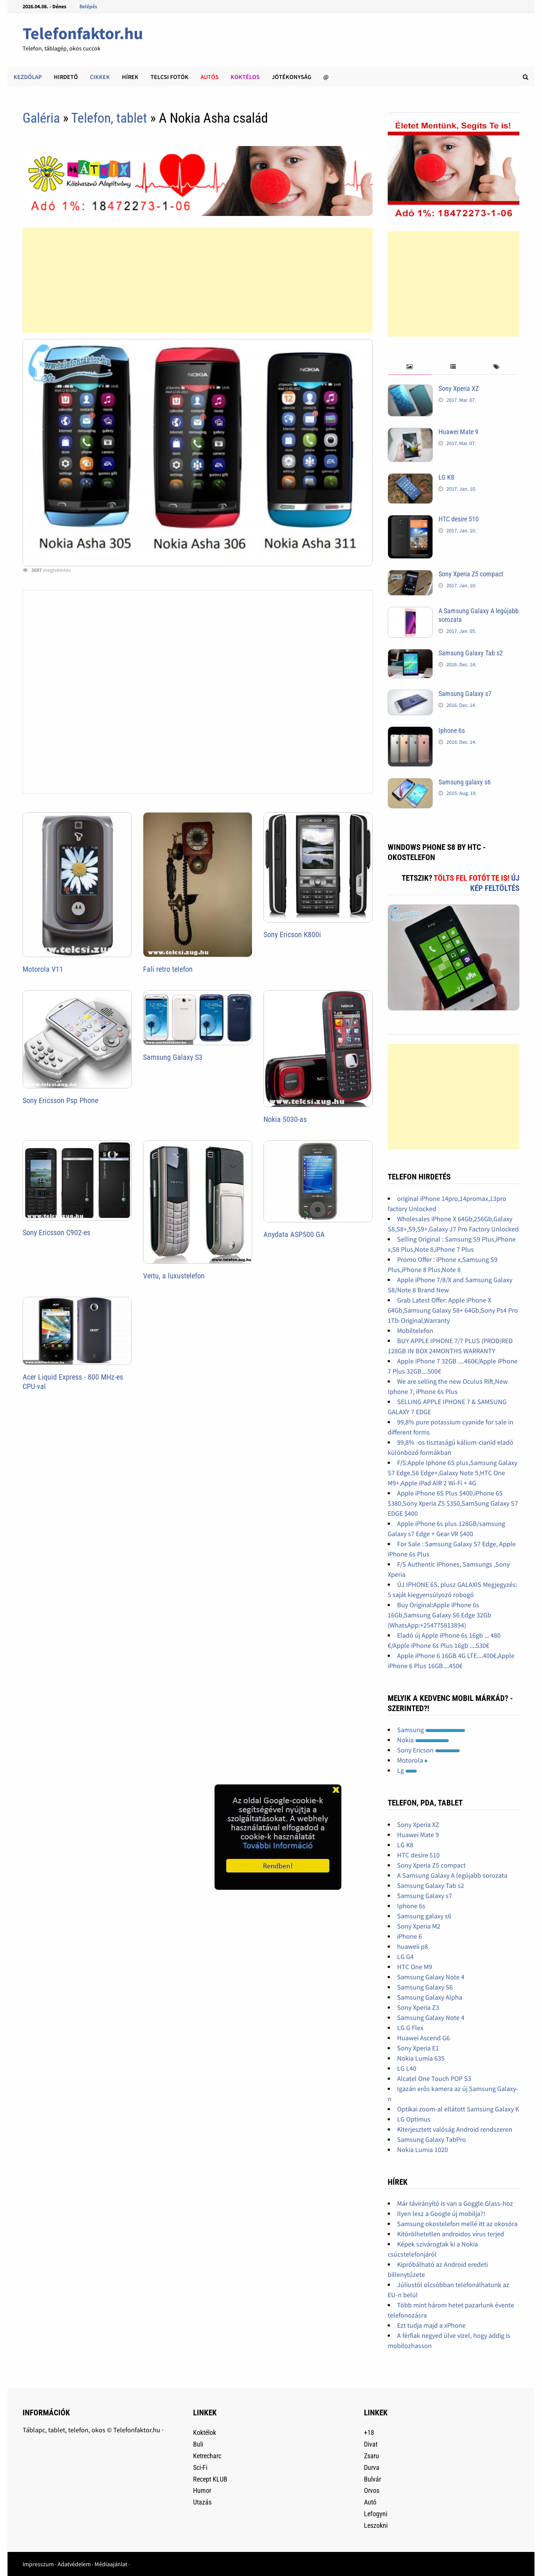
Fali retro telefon (168, 969)
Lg (407, 1770)
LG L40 (406, 2068)
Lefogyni (375, 2514)
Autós (210, 77)
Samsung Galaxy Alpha (429, 1997)
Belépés (88, 6)
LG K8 (446, 477)
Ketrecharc (207, 2456)
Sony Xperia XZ (458, 388)
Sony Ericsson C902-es (56, 1232)
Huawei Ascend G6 (423, 2037)
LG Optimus (414, 2119)
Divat (371, 2444)
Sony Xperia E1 (418, 2048)
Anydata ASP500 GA (294, 1234)
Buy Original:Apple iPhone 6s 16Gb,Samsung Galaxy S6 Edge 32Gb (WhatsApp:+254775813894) (439, 1614)
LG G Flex (410, 2027)
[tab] (409, 367)
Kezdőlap (28, 77)
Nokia (423, 1740)
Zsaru (371, 2456)
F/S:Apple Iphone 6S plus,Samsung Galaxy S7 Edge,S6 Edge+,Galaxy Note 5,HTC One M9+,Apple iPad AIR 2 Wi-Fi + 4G (452, 1472)
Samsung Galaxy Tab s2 (470, 653)
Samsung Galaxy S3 (172, 1057)
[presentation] (409, 367)
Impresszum (38, 2564)
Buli (198, 2444)
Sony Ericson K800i (292, 934)
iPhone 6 (409, 1936)
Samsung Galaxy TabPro (431, 2139)
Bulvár (372, 2479)
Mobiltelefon (415, 1330)
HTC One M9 (414, 1966)
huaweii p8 (412, 1946)
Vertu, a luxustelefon (174, 1275)
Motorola (412, 1760)
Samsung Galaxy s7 (465, 694)
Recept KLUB (210, 2479)
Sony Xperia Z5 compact (470, 574)
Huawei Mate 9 (458, 432)
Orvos (371, 2490)
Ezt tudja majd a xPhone (431, 2325)
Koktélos (245, 77)
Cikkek (100, 77)
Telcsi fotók (170, 77)
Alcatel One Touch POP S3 (434, 2078)
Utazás (202, 2502)
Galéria (41, 118)
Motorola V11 (43, 969)
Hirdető (66, 77)
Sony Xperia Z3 (418, 2007)
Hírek (130, 77)
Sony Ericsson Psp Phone (60, 1100)
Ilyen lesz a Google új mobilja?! (441, 2213)
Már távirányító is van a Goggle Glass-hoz (455, 2203)
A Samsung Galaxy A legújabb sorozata (452, 1875)
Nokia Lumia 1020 (422, 2149)
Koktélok (204, 2432)
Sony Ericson (428, 1750)
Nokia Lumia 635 (421, 2058)
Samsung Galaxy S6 (425, 1987)
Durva (371, 2467)
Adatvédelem (74, 2564)
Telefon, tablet (110, 118)
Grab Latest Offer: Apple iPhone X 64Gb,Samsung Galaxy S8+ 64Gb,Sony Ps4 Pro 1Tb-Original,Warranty (453, 1310)
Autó (370, 2502)
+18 (369, 2432)
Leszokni (376, 2525)
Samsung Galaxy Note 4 (430, 1977)
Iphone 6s (451, 730)
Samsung (431, 1729)
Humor (202, 2490)
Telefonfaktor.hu (83, 33)
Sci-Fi (200, 2467)
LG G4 (405, 1956)
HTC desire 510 (458, 519)
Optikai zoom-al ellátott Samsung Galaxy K (458, 2109)
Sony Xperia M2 (418, 1926)
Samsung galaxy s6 (464, 782)
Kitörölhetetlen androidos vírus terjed (450, 2233)
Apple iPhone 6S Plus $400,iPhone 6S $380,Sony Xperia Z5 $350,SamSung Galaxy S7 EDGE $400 (453, 1503)
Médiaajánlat (110, 2564)
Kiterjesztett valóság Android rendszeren (454, 2129)
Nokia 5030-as (285, 1119)
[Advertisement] (197, 280)
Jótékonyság (291, 77)
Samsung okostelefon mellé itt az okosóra (457, 2223)
